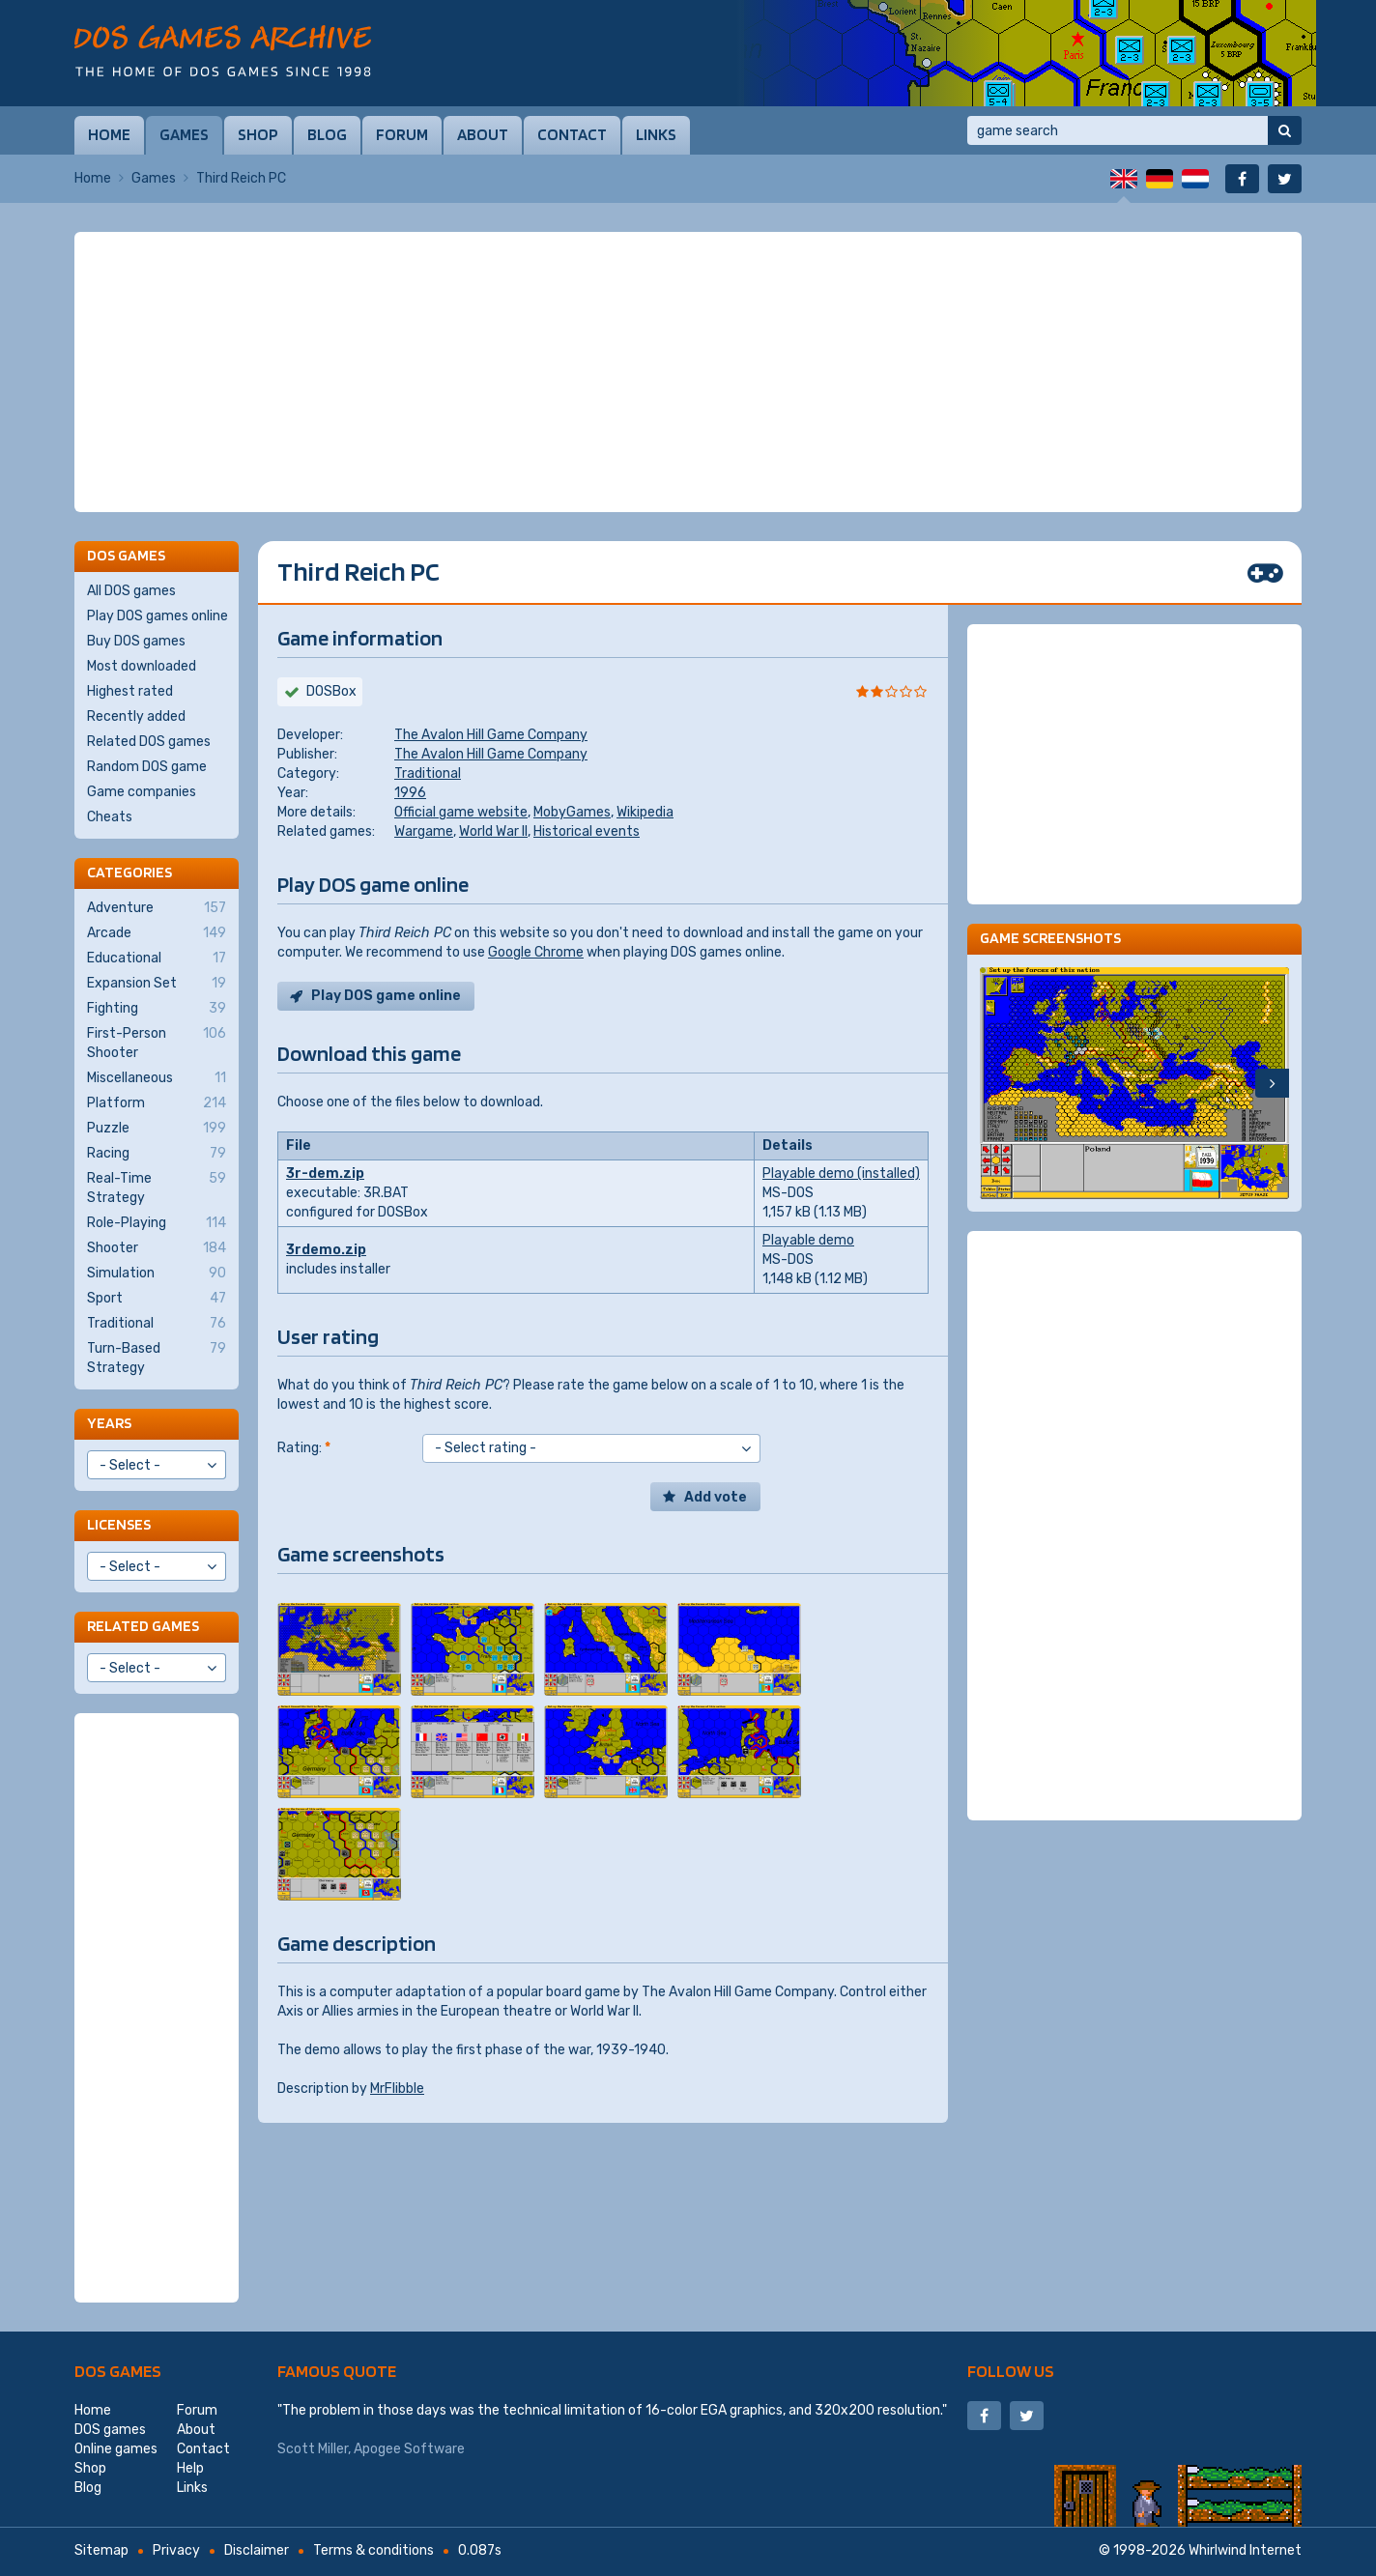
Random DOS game (147, 766)
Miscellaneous (156, 1078)
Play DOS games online (157, 616)
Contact (572, 134)
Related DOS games (149, 741)
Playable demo (808, 1240)
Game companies (141, 792)
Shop (258, 134)
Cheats (109, 817)
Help (190, 2468)
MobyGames (572, 812)
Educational (156, 958)
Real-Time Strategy (156, 1187)
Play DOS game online (386, 995)
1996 (410, 793)
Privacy (176, 2550)
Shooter (156, 1248)
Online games (116, 2449)
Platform (156, 1103)
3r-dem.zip (325, 1173)
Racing (156, 1153)
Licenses (119, 1524)
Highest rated (130, 691)
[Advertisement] (688, 372)
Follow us (1010, 2371)
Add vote (715, 1497)
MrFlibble (397, 2088)
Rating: (303, 1448)
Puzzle (156, 1128)
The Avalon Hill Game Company (491, 735)
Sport (156, 1298)
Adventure (156, 908)
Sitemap (101, 2550)
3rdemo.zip (326, 1250)
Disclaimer (256, 2550)
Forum (402, 134)
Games (184, 134)
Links (656, 134)
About (482, 134)
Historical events (586, 831)
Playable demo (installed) (841, 1173)
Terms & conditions (373, 2550)
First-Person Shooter (156, 1042)
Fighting (156, 1008)
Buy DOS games (136, 641)
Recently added (136, 716)
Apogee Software (409, 2449)
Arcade (156, 933)
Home (109, 134)
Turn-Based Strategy (156, 1357)
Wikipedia (645, 812)
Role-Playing (156, 1223)
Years (109, 1423)
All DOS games (131, 591)
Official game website (461, 812)
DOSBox (331, 691)
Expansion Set (156, 983)
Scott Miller (312, 2449)
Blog (327, 134)
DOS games (117, 2371)
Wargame (423, 831)
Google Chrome (536, 952)
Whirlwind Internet (1245, 2550)
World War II (493, 831)
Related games (143, 1626)
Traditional (427, 773)
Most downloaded (141, 666)
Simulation (156, 1273)
